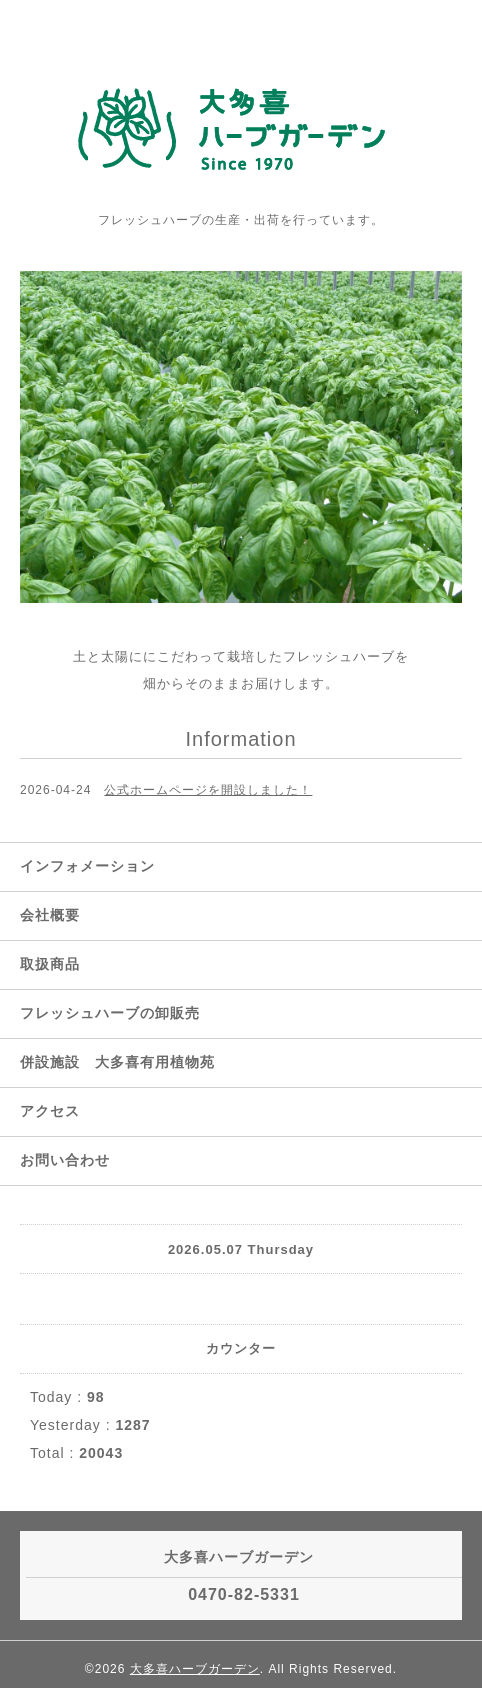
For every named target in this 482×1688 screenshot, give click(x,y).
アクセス (50, 1111)
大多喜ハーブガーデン (195, 1669)
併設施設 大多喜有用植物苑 (117, 1062)
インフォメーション (87, 866)
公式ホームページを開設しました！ (208, 790)
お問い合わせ (65, 1160)
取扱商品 (50, 964)
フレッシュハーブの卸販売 (110, 1013)
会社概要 (50, 915)
